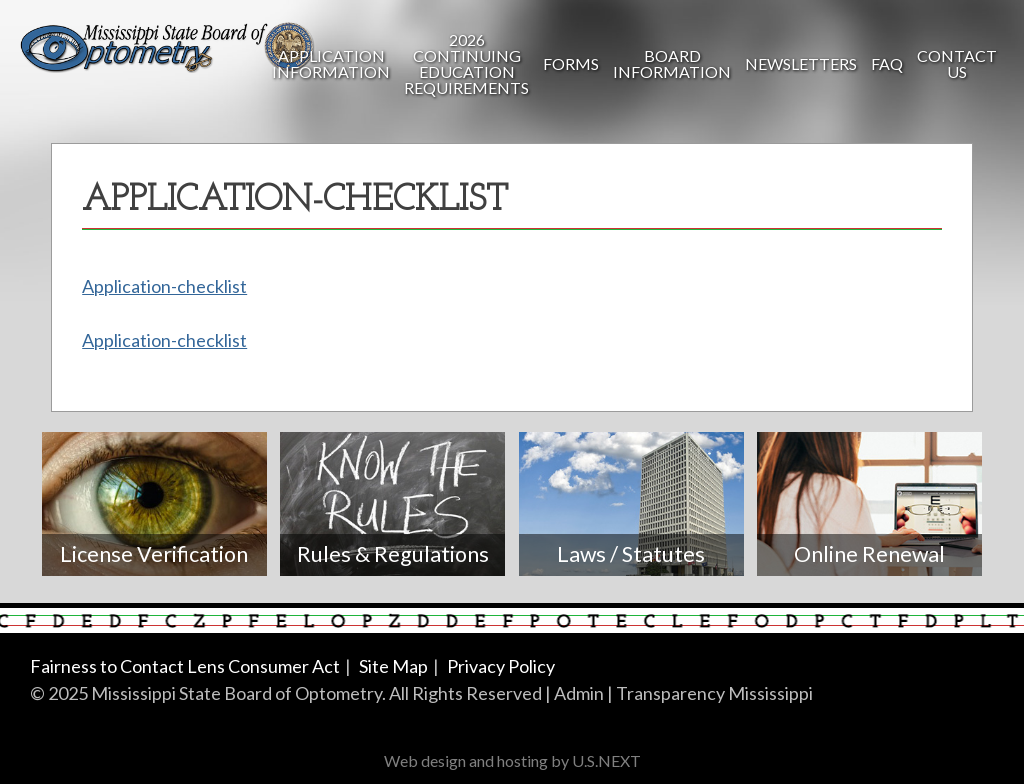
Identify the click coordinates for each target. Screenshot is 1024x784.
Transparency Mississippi (714, 693)
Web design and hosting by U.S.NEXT (512, 760)
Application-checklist (164, 286)
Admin (579, 693)
